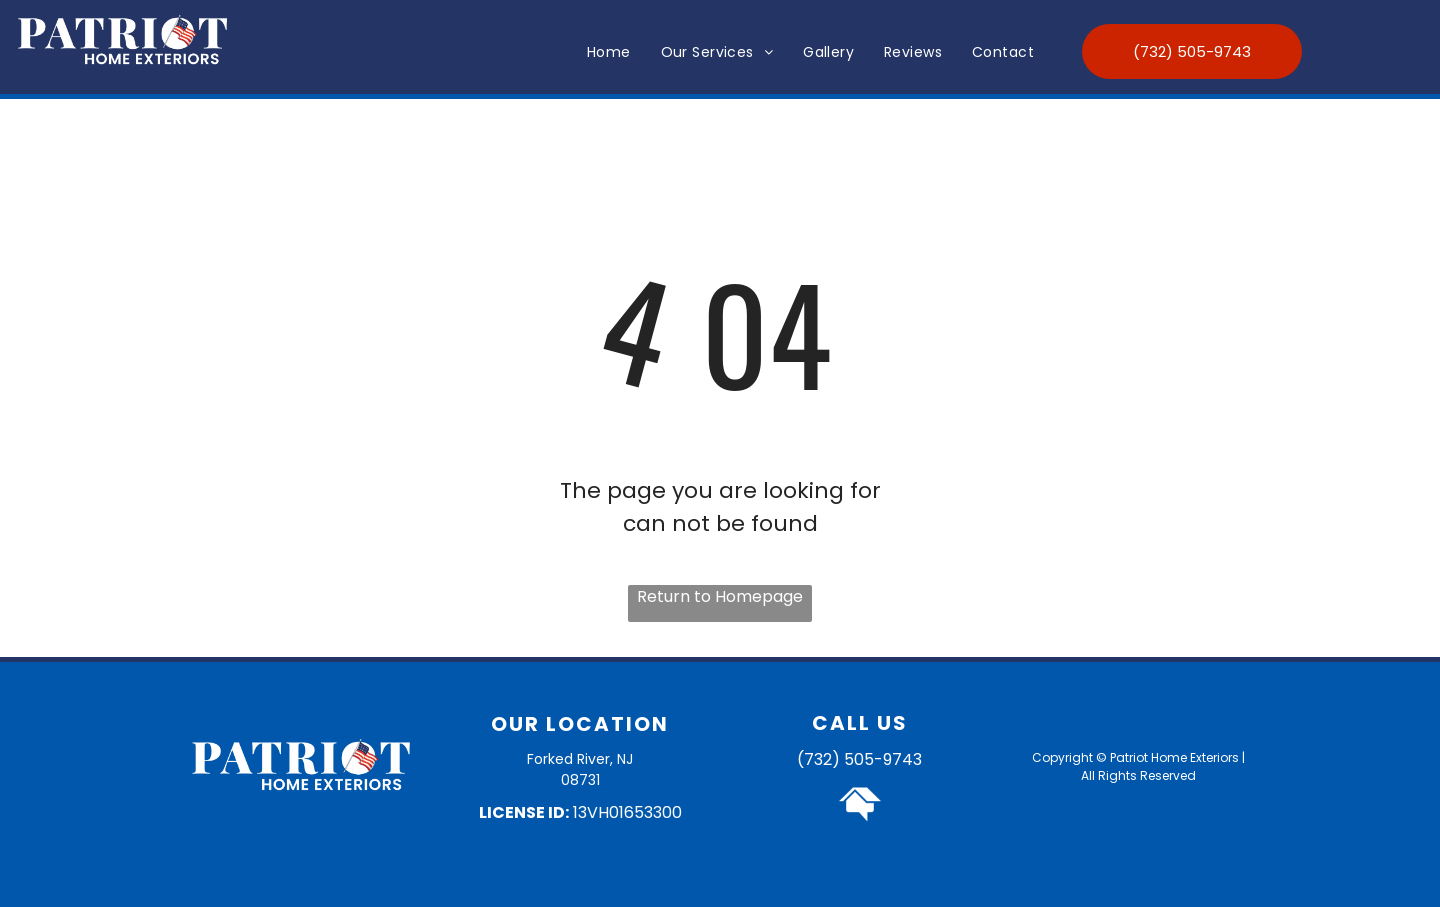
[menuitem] (609, 52)
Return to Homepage (720, 596)
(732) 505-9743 (859, 759)
